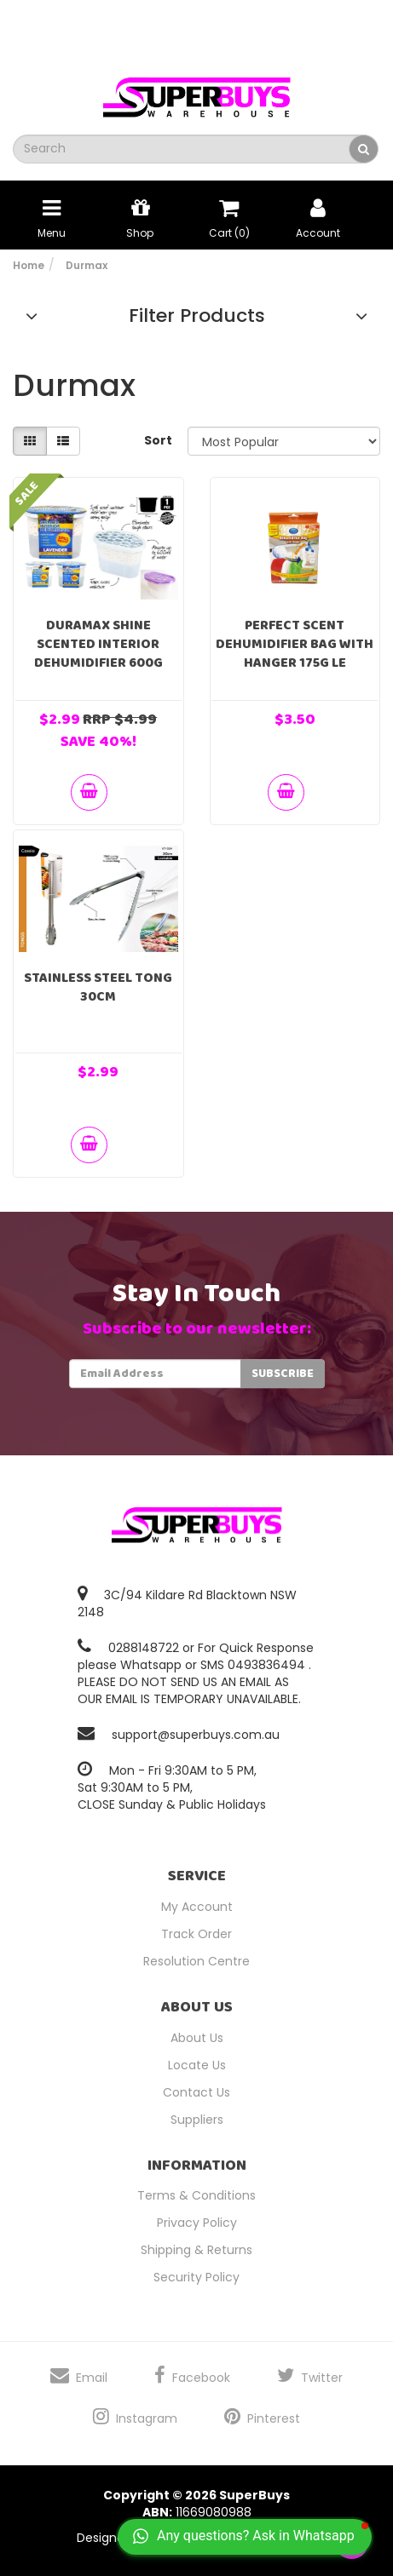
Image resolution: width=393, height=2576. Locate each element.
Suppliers (196, 2119)
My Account (197, 1906)
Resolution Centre (196, 1961)
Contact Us (196, 2092)
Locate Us (197, 2065)
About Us (196, 2037)
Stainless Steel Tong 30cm (98, 987)
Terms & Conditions (196, 2195)
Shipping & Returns (196, 2249)
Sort (158, 440)
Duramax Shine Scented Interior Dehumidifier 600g (98, 644)
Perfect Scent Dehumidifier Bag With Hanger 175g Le (294, 644)
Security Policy (196, 2277)
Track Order (196, 1933)
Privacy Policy (197, 2222)
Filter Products (197, 316)
